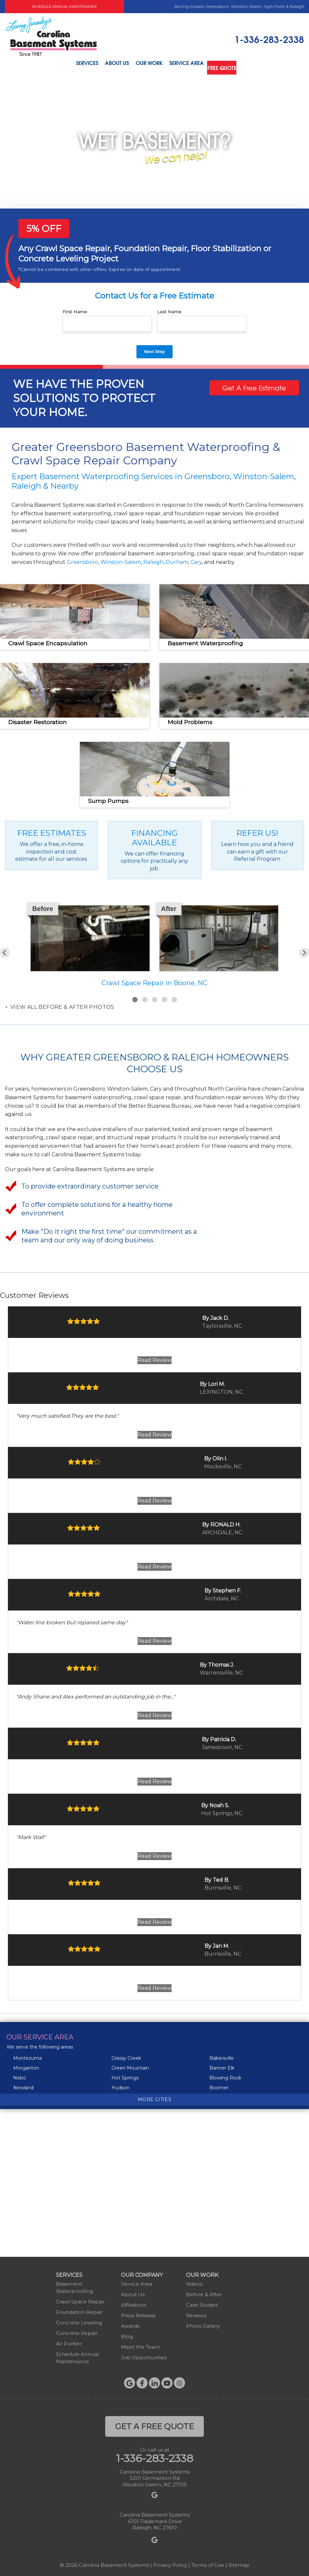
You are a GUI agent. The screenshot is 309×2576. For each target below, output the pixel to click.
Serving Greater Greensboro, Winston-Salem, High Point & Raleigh (239, 6)
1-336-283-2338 (269, 38)
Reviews (196, 2313)
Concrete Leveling (79, 2320)
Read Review (154, 1358)
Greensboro (82, 559)
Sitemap (239, 2562)
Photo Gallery (203, 2323)
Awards (130, 2323)
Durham (177, 559)
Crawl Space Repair (80, 2299)
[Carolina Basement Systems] (51, 36)
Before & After (204, 2292)
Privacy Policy (170, 2562)
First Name (74, 309)
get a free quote (154, 2424)
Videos (194, 2281)
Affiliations (133, 2302)
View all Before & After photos (61, 1005)
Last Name (169, 309)
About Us (111, 64)
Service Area (188, 64)
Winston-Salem (121, 559)
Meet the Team (140, 2344)
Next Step (154, 348)
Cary (196, 559)
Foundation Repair (79, 2309)
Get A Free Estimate (254, 385)
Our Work (147, 64)
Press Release (138, 2313)
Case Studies (202, 2302)
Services (77, 64)
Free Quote (229, 64)
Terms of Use (207, 2562)
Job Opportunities (144, 2355)
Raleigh (153, 559)
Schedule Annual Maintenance (64, 6)
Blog (127, 2334)
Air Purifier (69, 2341)
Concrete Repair (76, 2330)
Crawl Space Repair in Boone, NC (154, 981)
